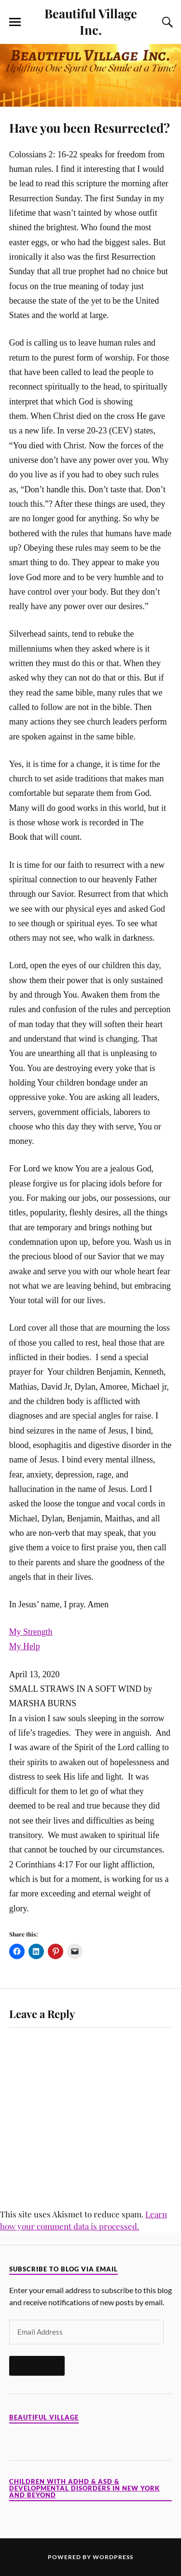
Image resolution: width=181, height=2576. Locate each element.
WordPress (113, 2557)
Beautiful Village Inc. (90, 21)
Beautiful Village (44, 2417)
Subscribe (37, 2365)
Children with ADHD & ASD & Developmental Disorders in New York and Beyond (84, 2488)
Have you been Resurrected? (89, 127)
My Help (24, 1646)
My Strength (31, 1632)
